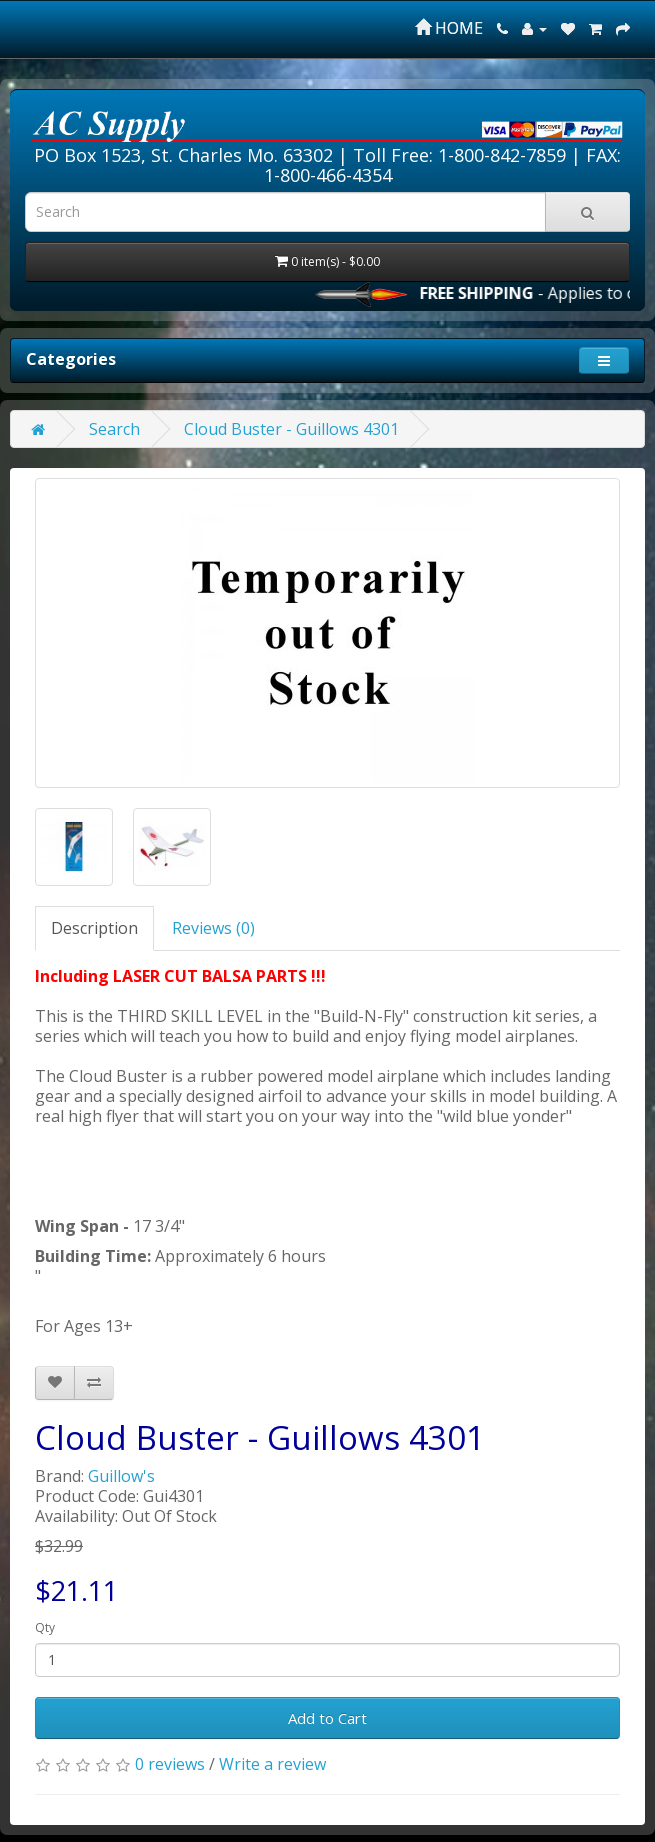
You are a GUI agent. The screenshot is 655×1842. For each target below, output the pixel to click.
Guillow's (121, 1476)
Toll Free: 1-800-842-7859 (459, 155)
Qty (45, 1627)
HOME (449, 28)
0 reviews (170, 1764)
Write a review (272, 1764)
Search (114, 429)
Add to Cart (327, 1718)
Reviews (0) (213, 928)
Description (94, 928)
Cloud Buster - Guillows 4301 (291, 429)
